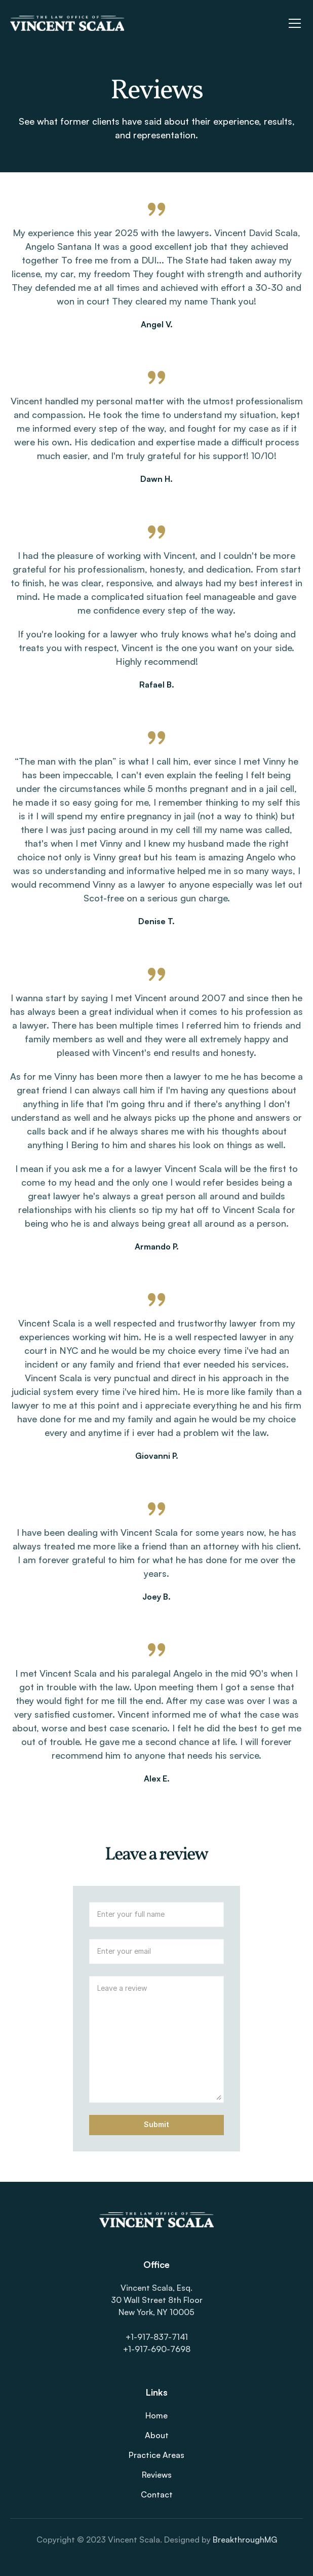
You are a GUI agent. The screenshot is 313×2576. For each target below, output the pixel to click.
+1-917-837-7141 (157, 2337)
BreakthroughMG (245, 2539)
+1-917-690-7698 (156, 2349)
